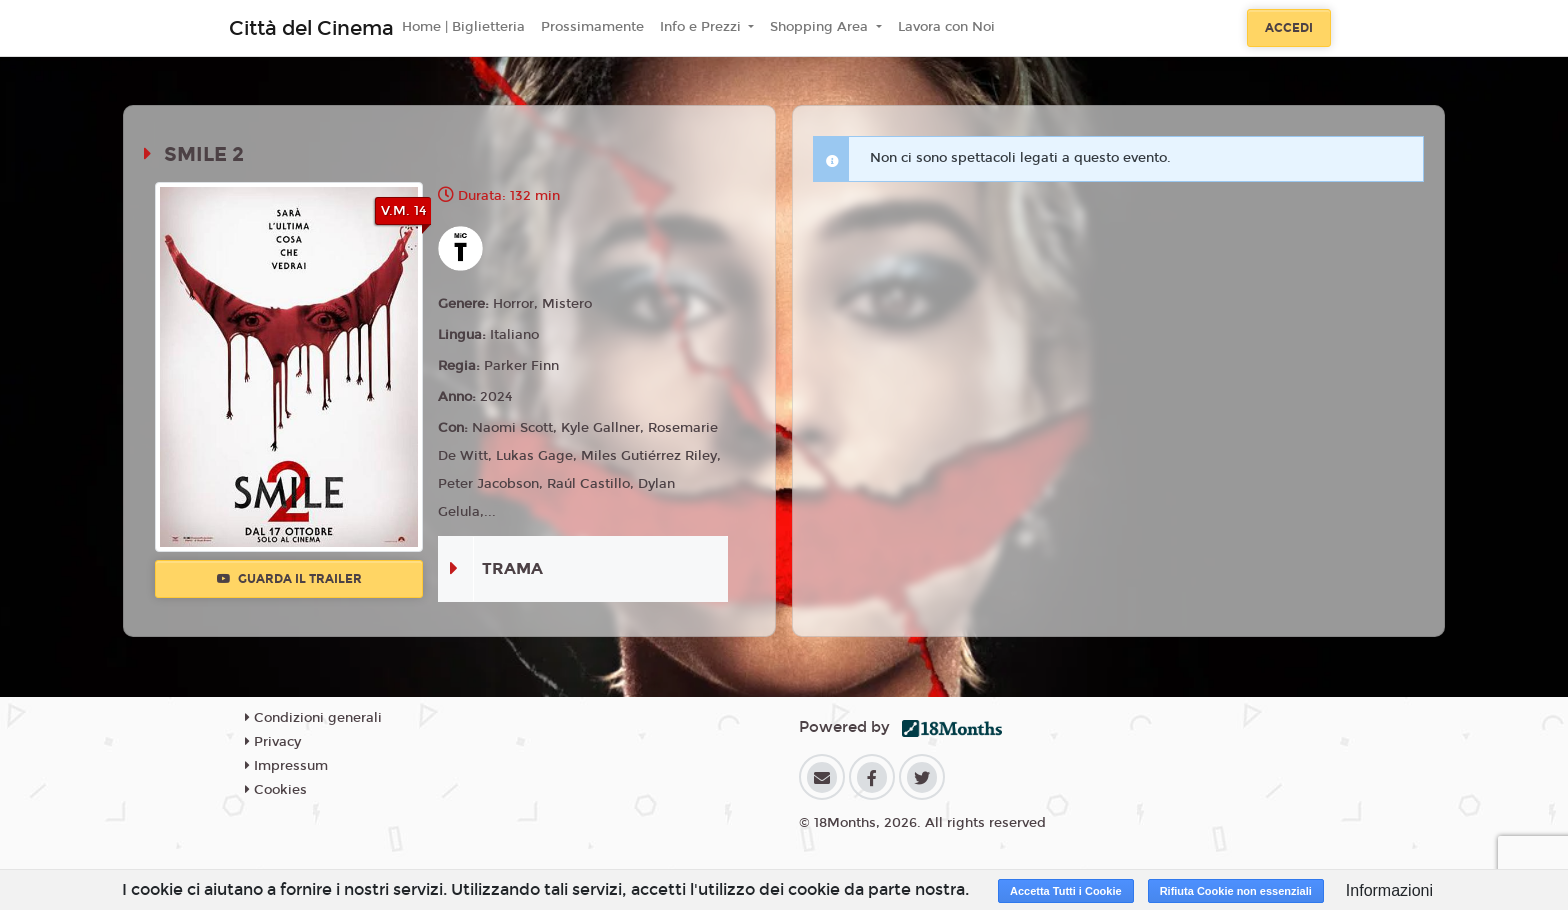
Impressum (286, 766)
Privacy (273, 742)
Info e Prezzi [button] (702, 27)
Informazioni (1389, 890)
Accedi (1289, 28)
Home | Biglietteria (463, 27)
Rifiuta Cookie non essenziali (1236, 891)
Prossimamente (592, 27)
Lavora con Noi (946, 27)
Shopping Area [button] (821, 27)
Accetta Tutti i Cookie (1066, 891)
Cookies (276, 790)
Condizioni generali (313, 718)
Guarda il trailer (289, 579)
